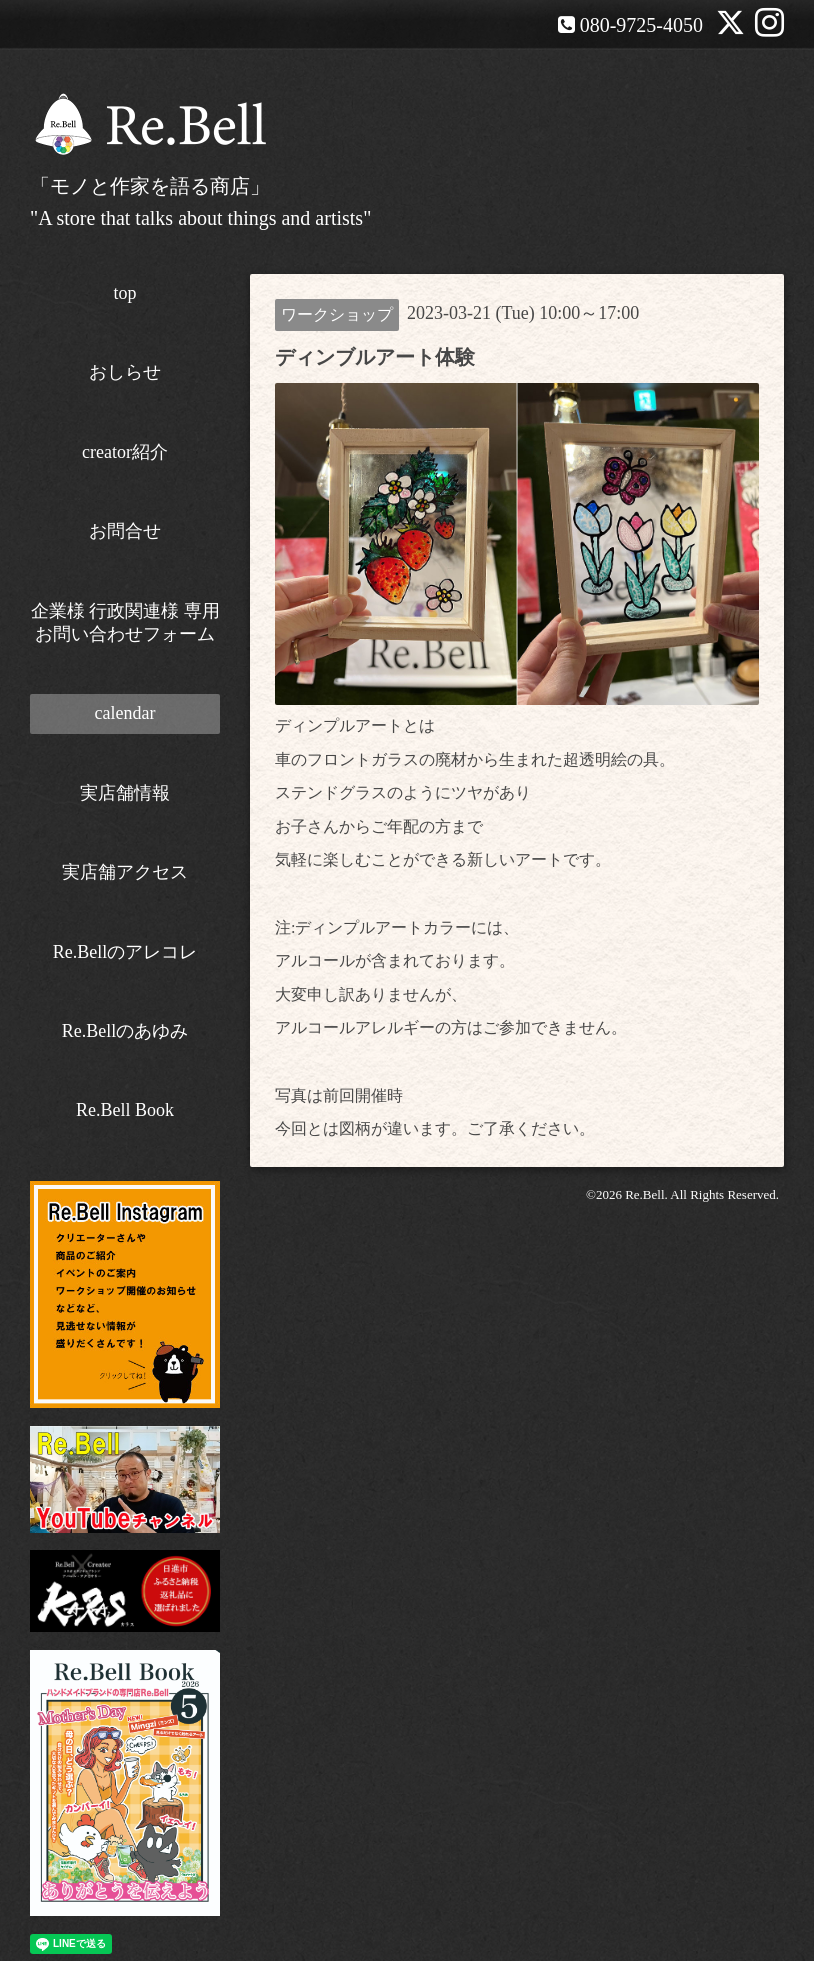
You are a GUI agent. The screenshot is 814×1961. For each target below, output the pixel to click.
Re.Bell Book (125, 1110)
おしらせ (125, 372)
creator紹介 (125, 452)
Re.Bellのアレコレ (125, 952)
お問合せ (125, 531)
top (124, 293)
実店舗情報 (125, 793)
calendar (125, 713)
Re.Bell (644, 1194)
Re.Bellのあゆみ (125, 1031)
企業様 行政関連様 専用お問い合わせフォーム (125, 622)
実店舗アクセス (125, 872)
